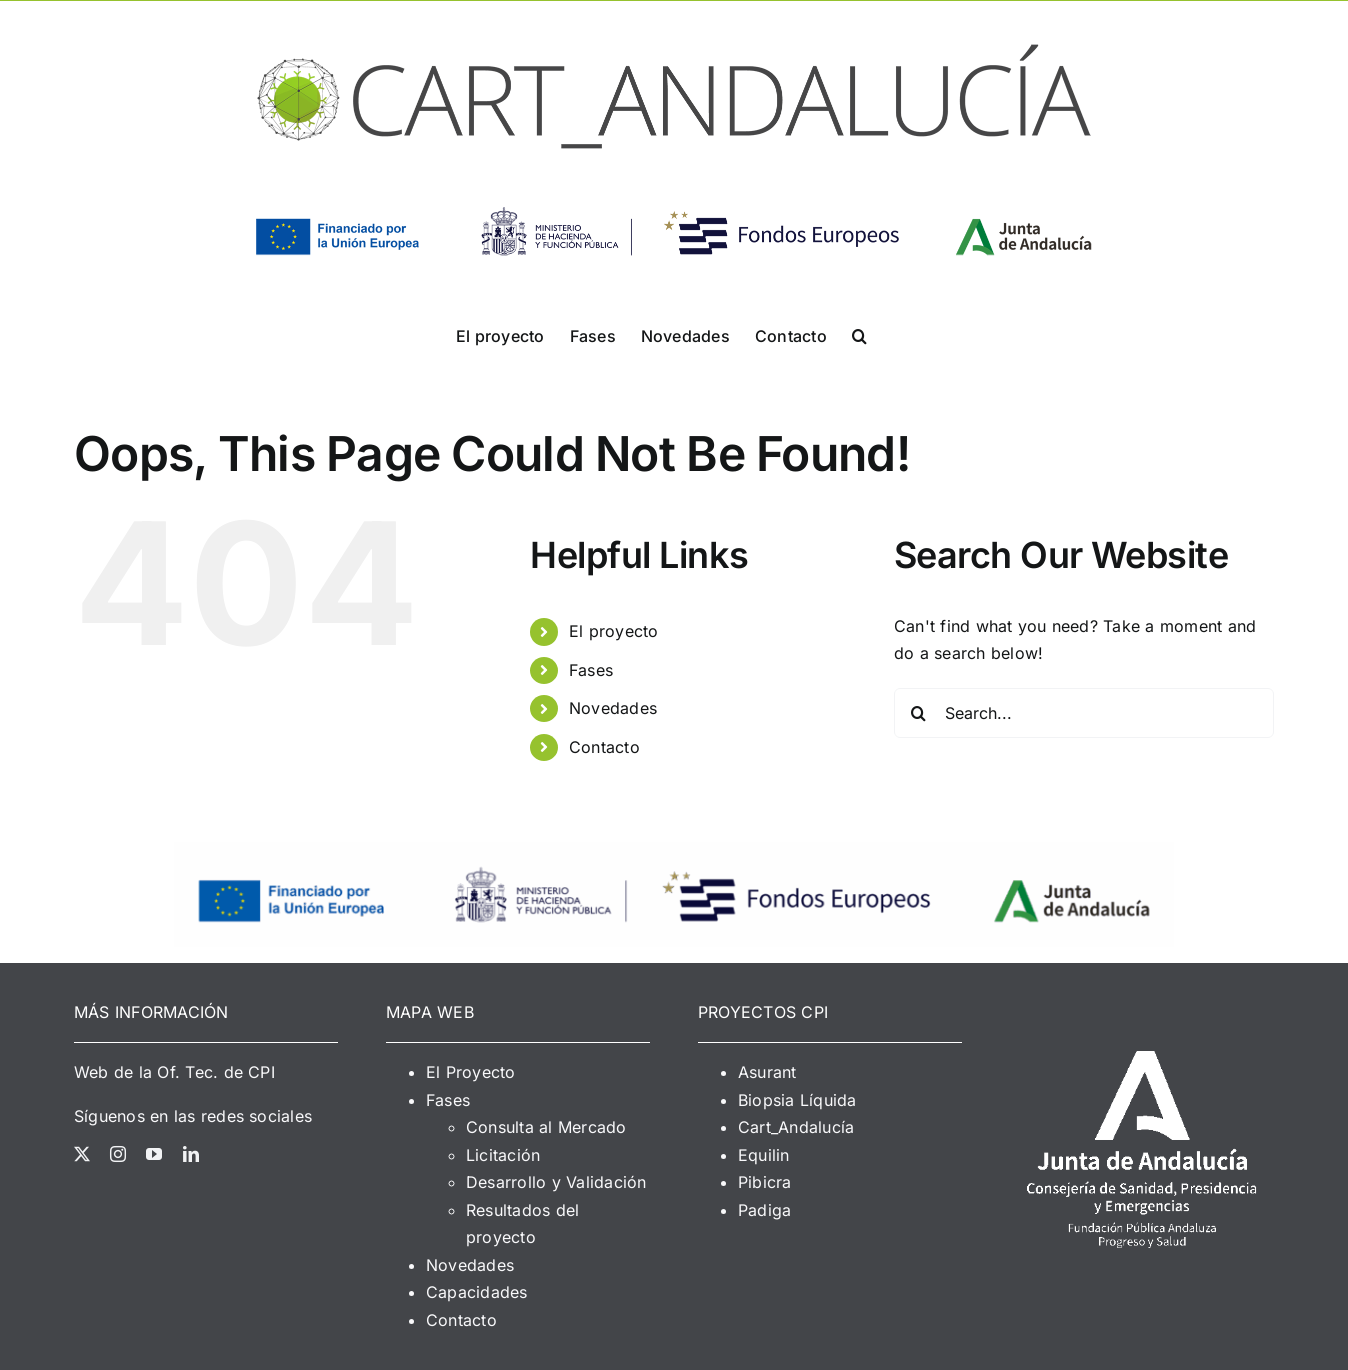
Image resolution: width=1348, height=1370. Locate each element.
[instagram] (118, 1154)
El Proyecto (471, 1072)
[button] (859, 334)
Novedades (613, 708)
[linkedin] (191, 1154)
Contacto (604, 747)
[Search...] (1084, 713)
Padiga (764, 1210)
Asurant (767, 1072)
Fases (591, 670)
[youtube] (154, 1154)
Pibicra (765, 1182)
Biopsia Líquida (797, 1100)
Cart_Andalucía (796, 1127)
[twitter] (82, 1154)
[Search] (919, 713)
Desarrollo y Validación (556, 1182)
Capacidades (477, 1292)
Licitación (503, 1155)
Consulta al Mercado (546, 1127)
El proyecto (614, 631)
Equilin (764, 1155)
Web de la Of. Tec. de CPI (174, 1072)
